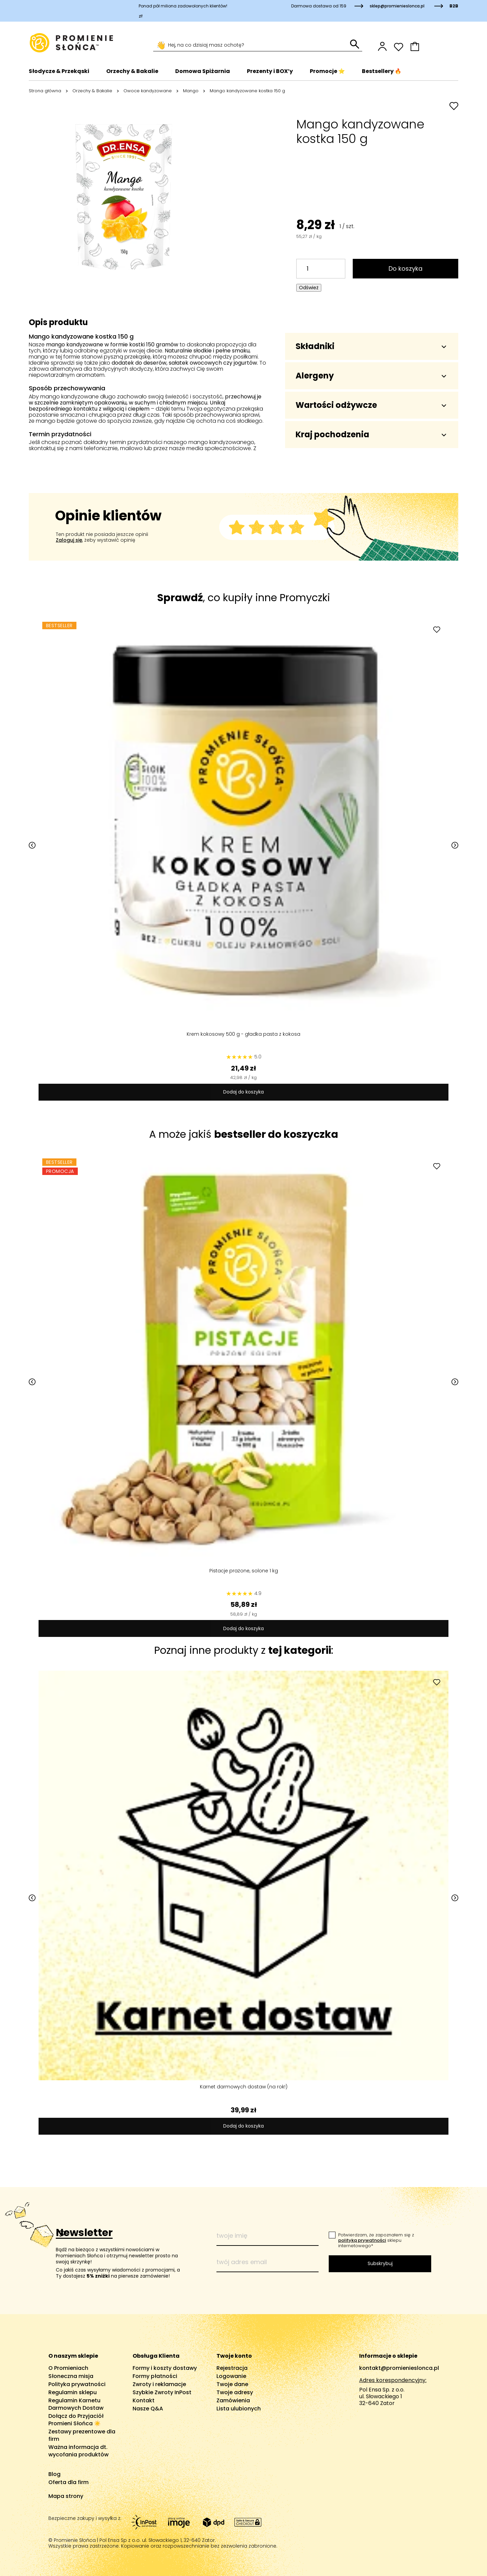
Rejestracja (232, 2368)
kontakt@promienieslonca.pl (399, 2368)
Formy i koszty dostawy (165, 2368)
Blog (54, 2474)
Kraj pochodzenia (371, 434)
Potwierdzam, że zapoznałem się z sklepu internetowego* (376, 2240)
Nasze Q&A (148, 2408)
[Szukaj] (251, 45)
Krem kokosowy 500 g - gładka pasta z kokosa (243, 1030)
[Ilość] (320, 268)
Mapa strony (65, 2496)
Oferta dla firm (68, 2482)
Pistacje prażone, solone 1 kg (243, 1567)
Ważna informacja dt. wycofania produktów (78, 2450)
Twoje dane (232, 2384)
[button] (434, 46)
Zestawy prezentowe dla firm (81, 2435)
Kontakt (144, 2400)
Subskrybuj (380, 2263)
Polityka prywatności (77, 2384)
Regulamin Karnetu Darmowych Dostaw (75, 2404)
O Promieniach (68, 2368)
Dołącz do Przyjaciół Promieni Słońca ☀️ (75, 2419)
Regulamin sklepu (72, 2392)
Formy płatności (155, 2376)
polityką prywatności (362, 2240)
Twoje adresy (234, 2392)
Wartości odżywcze (371, 405)
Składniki (371, 346)
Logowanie (231, 2376)
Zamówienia (233, 2400)
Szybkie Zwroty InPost (162, 2392)
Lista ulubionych (238, 2408)
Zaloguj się (69, 540)
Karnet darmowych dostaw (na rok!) (243, 2083)
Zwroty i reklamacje (159, 2384)
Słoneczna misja (70, 2376)
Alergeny (371, 375)
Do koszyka (405, 268)
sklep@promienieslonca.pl (397, 6)
